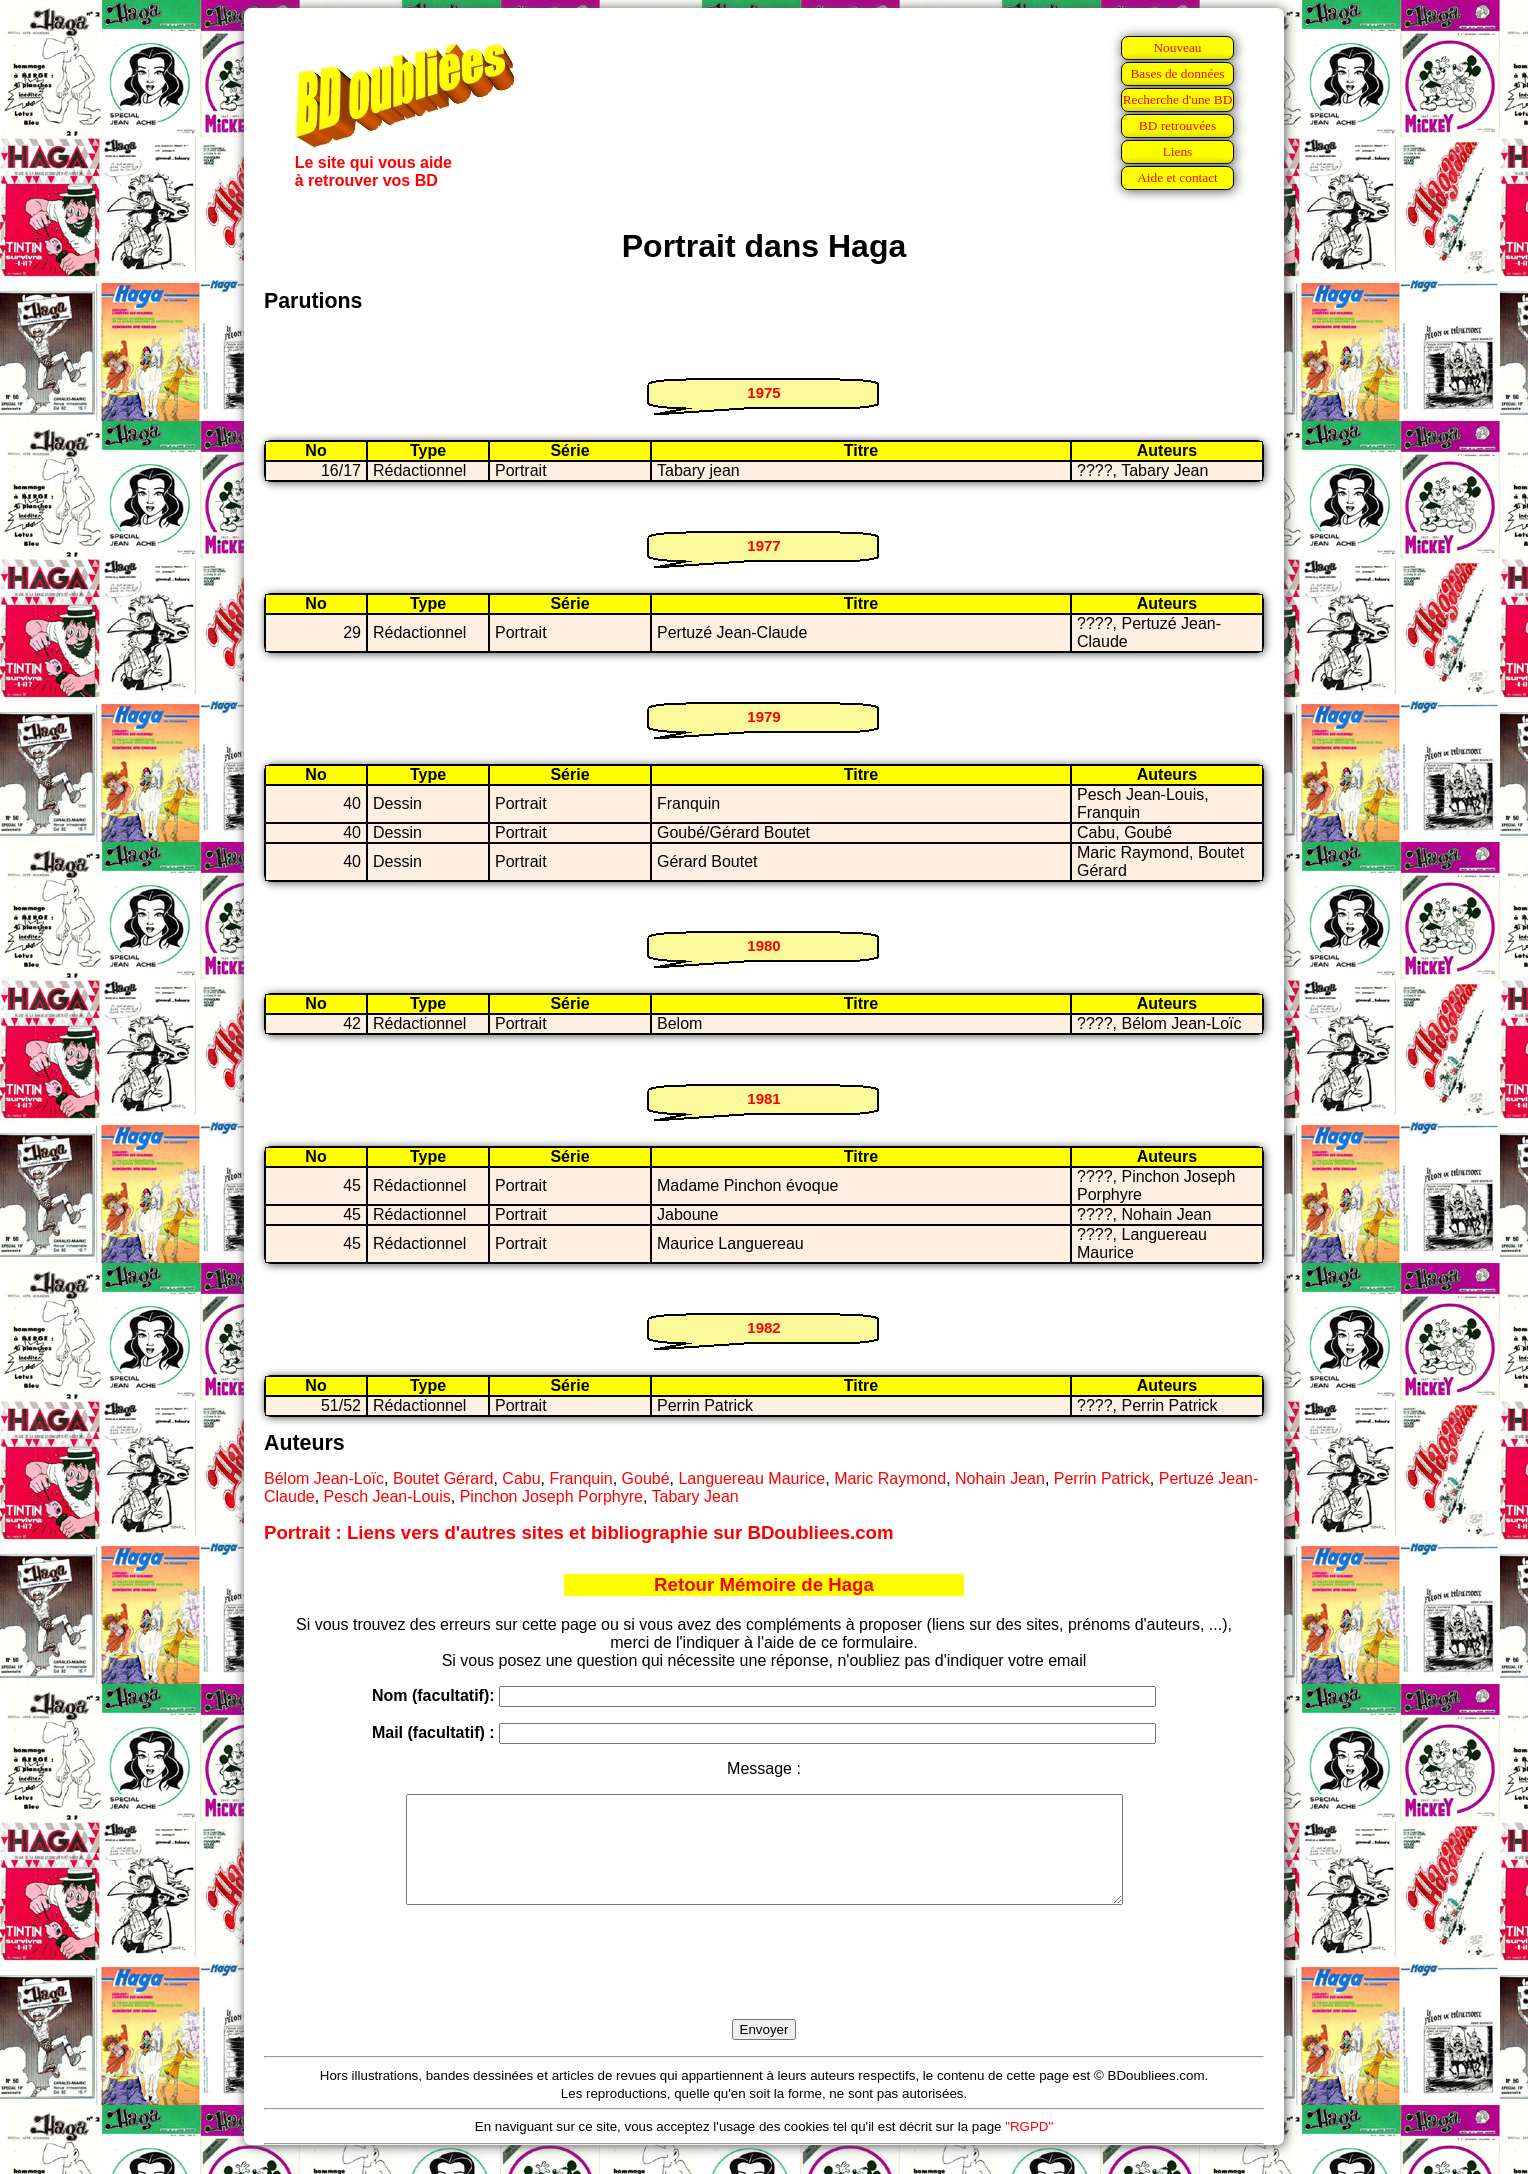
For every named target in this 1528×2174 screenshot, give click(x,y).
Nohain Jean (1000, 1478)
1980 (763, 945)
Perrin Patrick (1102, 1478)
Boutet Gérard (443, 1478)
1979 (763, 716)
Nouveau (1177, 47)
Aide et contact (1177, 177)
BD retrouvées (1177, 125)
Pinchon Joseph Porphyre (551, 1496)
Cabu (521, 1478)
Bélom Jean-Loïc (324, 1478)
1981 (763, 1098)
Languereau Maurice (751, 1478)
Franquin (580, 1478)
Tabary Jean (695, 1496)
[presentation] (764, 1985)
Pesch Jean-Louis (387, 1496)
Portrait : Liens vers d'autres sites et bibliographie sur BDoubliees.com (579, 1532)
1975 (763, 392)
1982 (763, 1327)
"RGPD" (1029, 2147)
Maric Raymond (890, 1478)
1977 (763, 545)
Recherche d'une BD (1178, 99)
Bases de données (1177, 73)
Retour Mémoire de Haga (764, 1584)
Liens (1178, 151)
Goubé (646, 1478)
